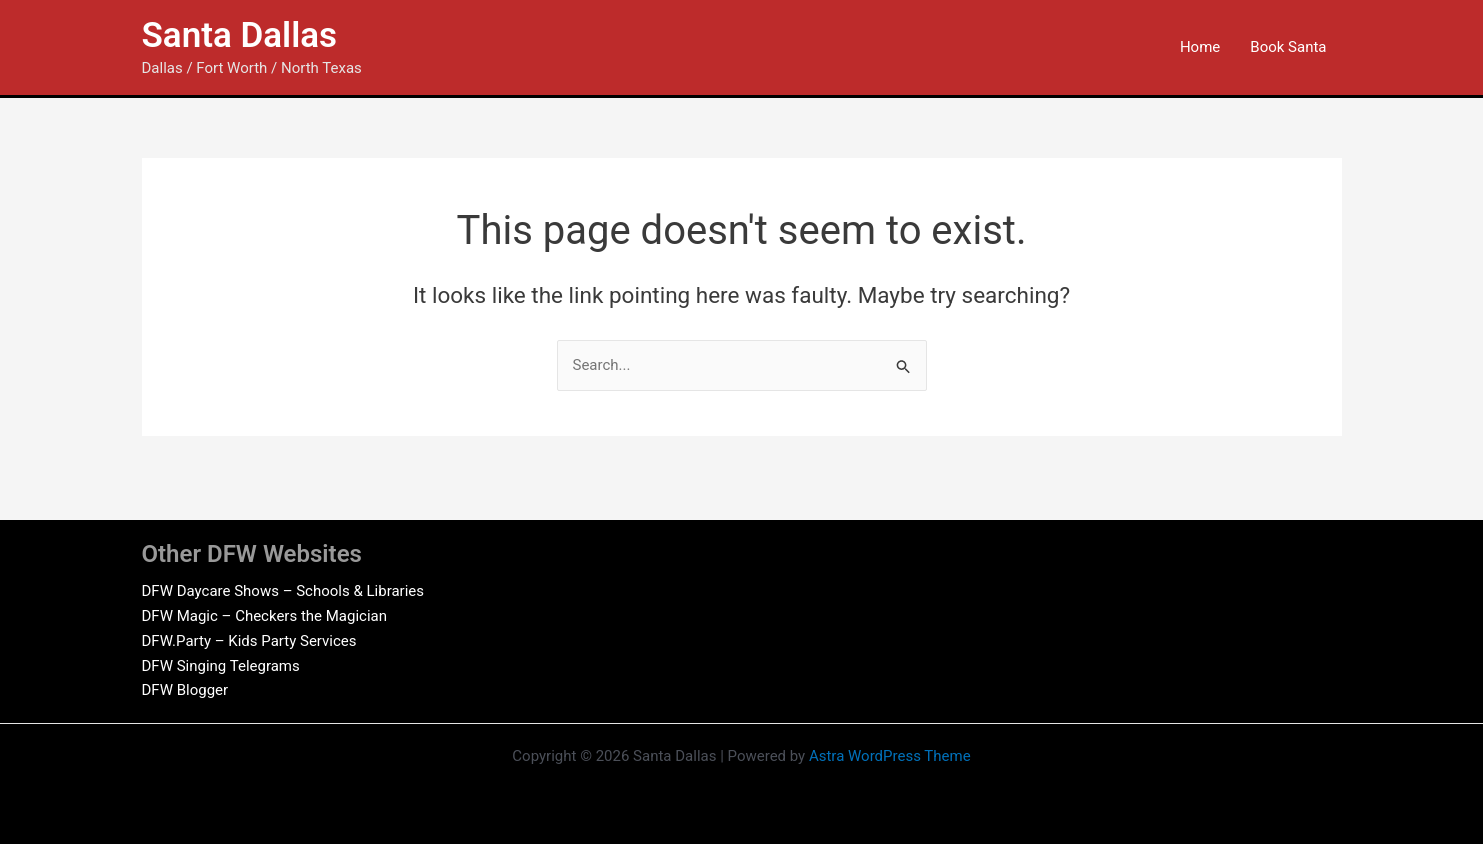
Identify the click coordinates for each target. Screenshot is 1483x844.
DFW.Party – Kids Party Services (249, 641)
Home (1200, 47)
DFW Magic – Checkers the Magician (265, 616)
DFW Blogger (185, 690)
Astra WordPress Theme (890, 756)
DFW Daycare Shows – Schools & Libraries (283, 591)
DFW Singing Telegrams (221, 666)
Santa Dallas (240, 35)
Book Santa (1288, 47)
